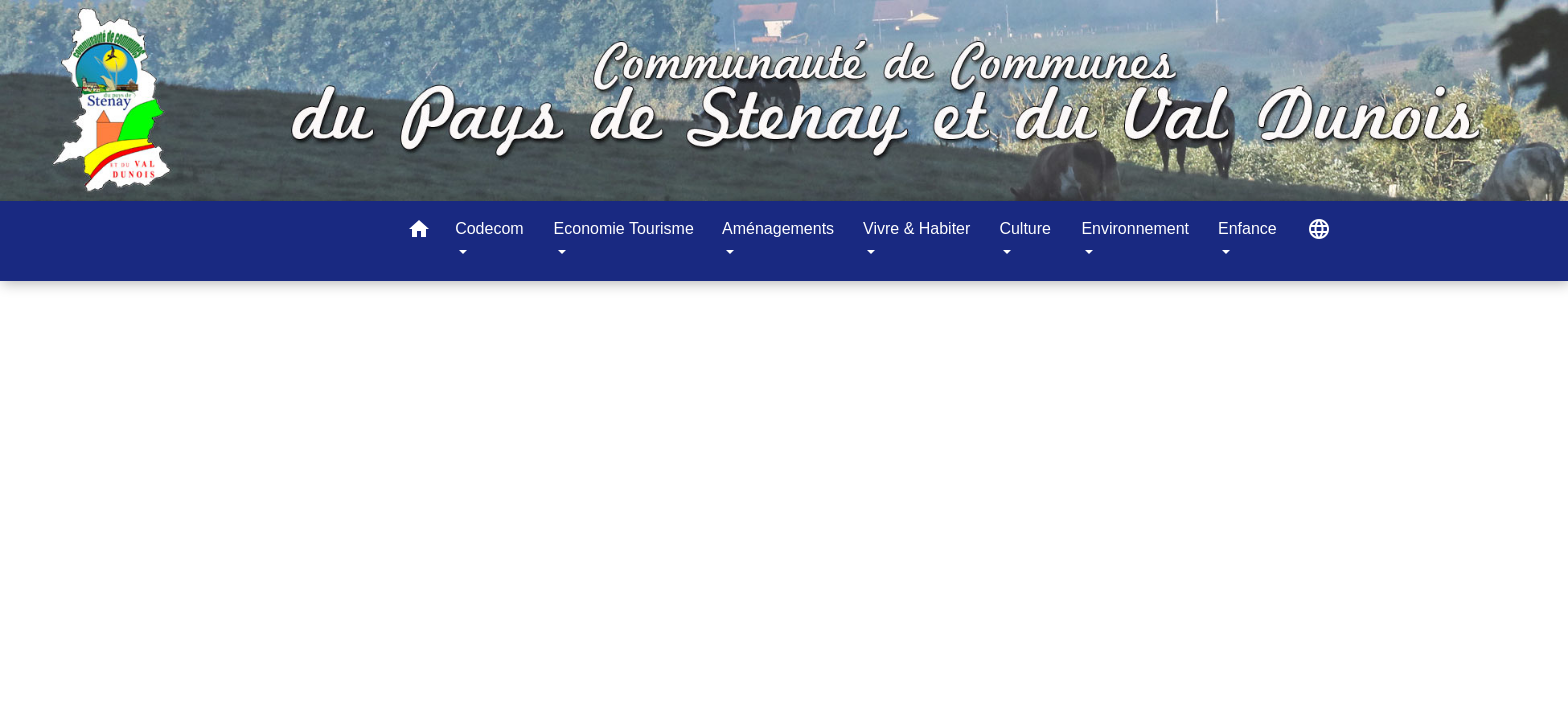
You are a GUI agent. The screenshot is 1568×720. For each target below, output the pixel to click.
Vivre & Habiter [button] (916, 228)
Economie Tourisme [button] (624, 228)
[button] (419, 232)
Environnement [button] (1135, 228)
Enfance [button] (1247, 228)
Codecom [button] (489, 228)
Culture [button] (1025, 228)
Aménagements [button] (778, 228)
